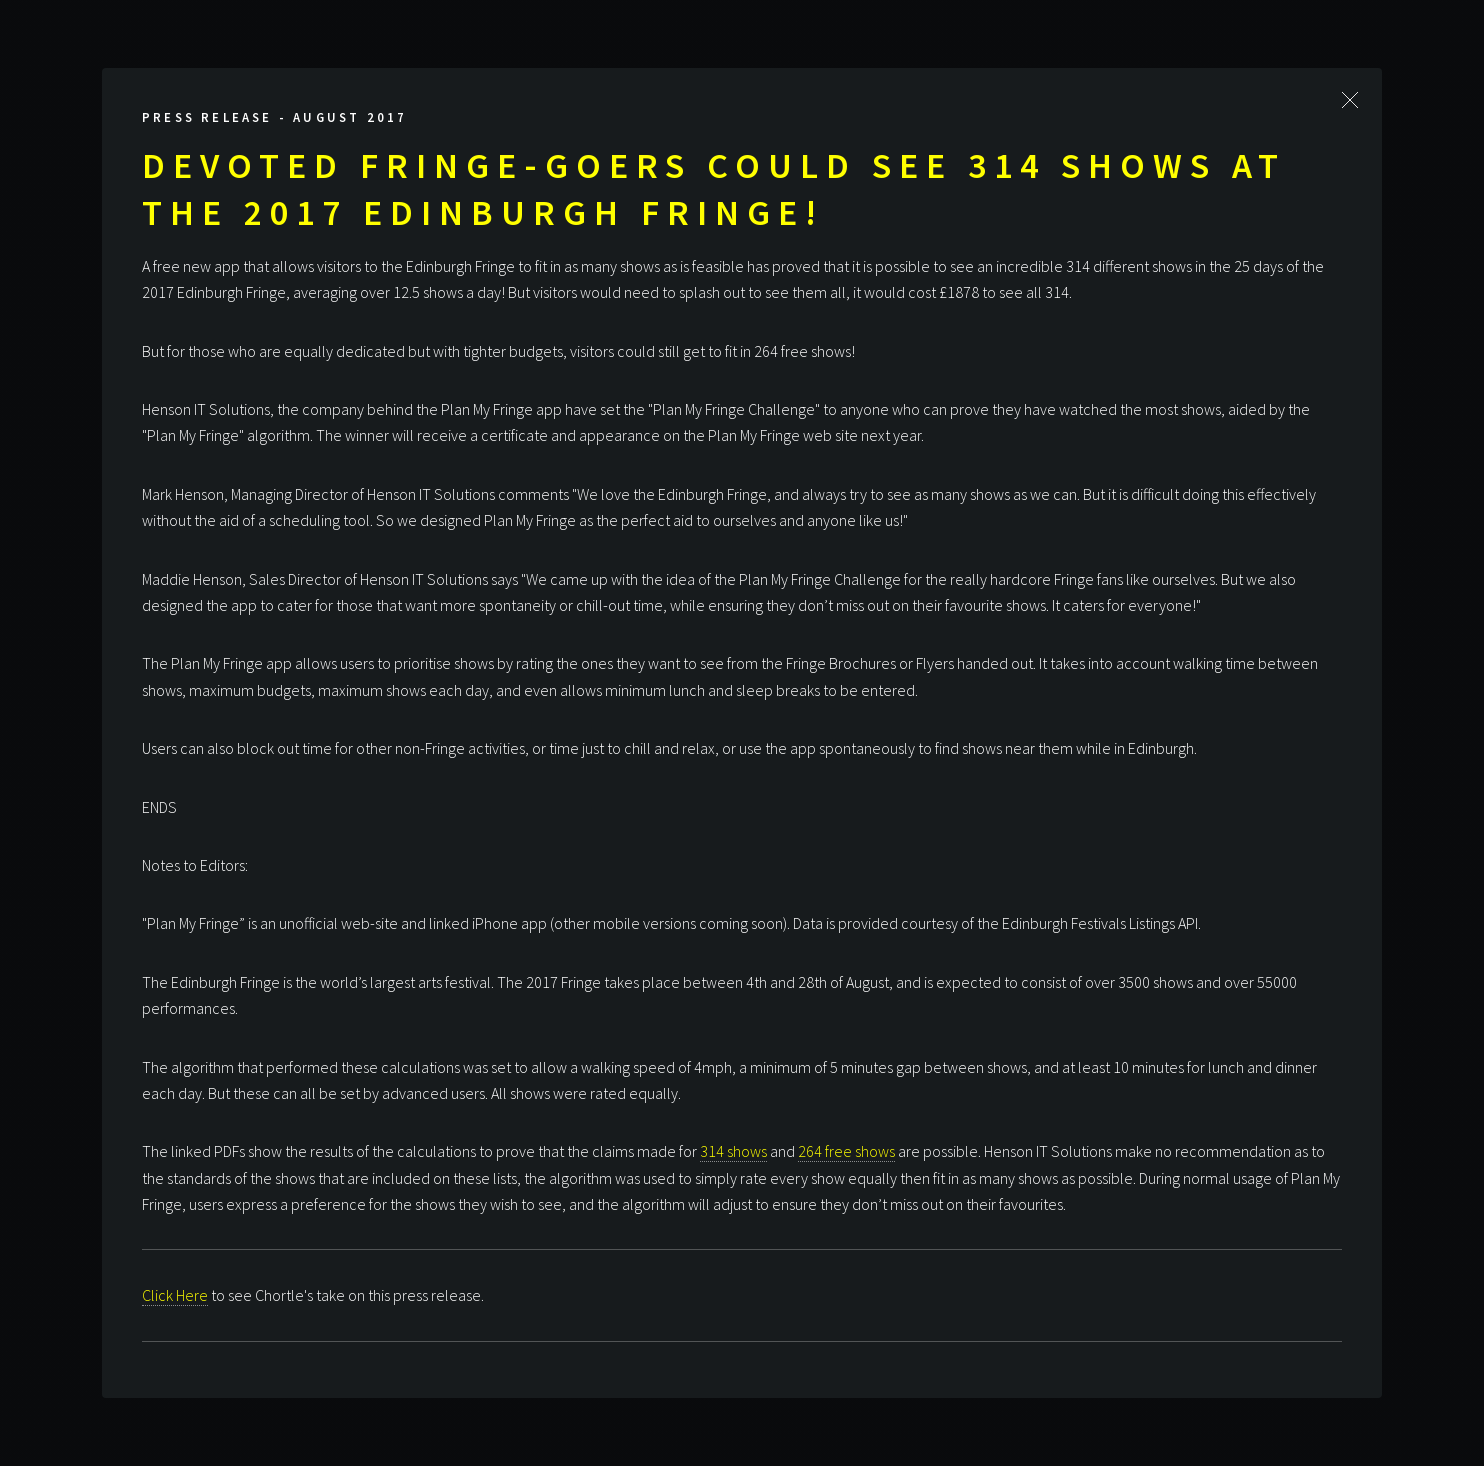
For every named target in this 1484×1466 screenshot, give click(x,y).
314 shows (733, 1151)
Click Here (175, 1295)
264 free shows (846, 1151)
